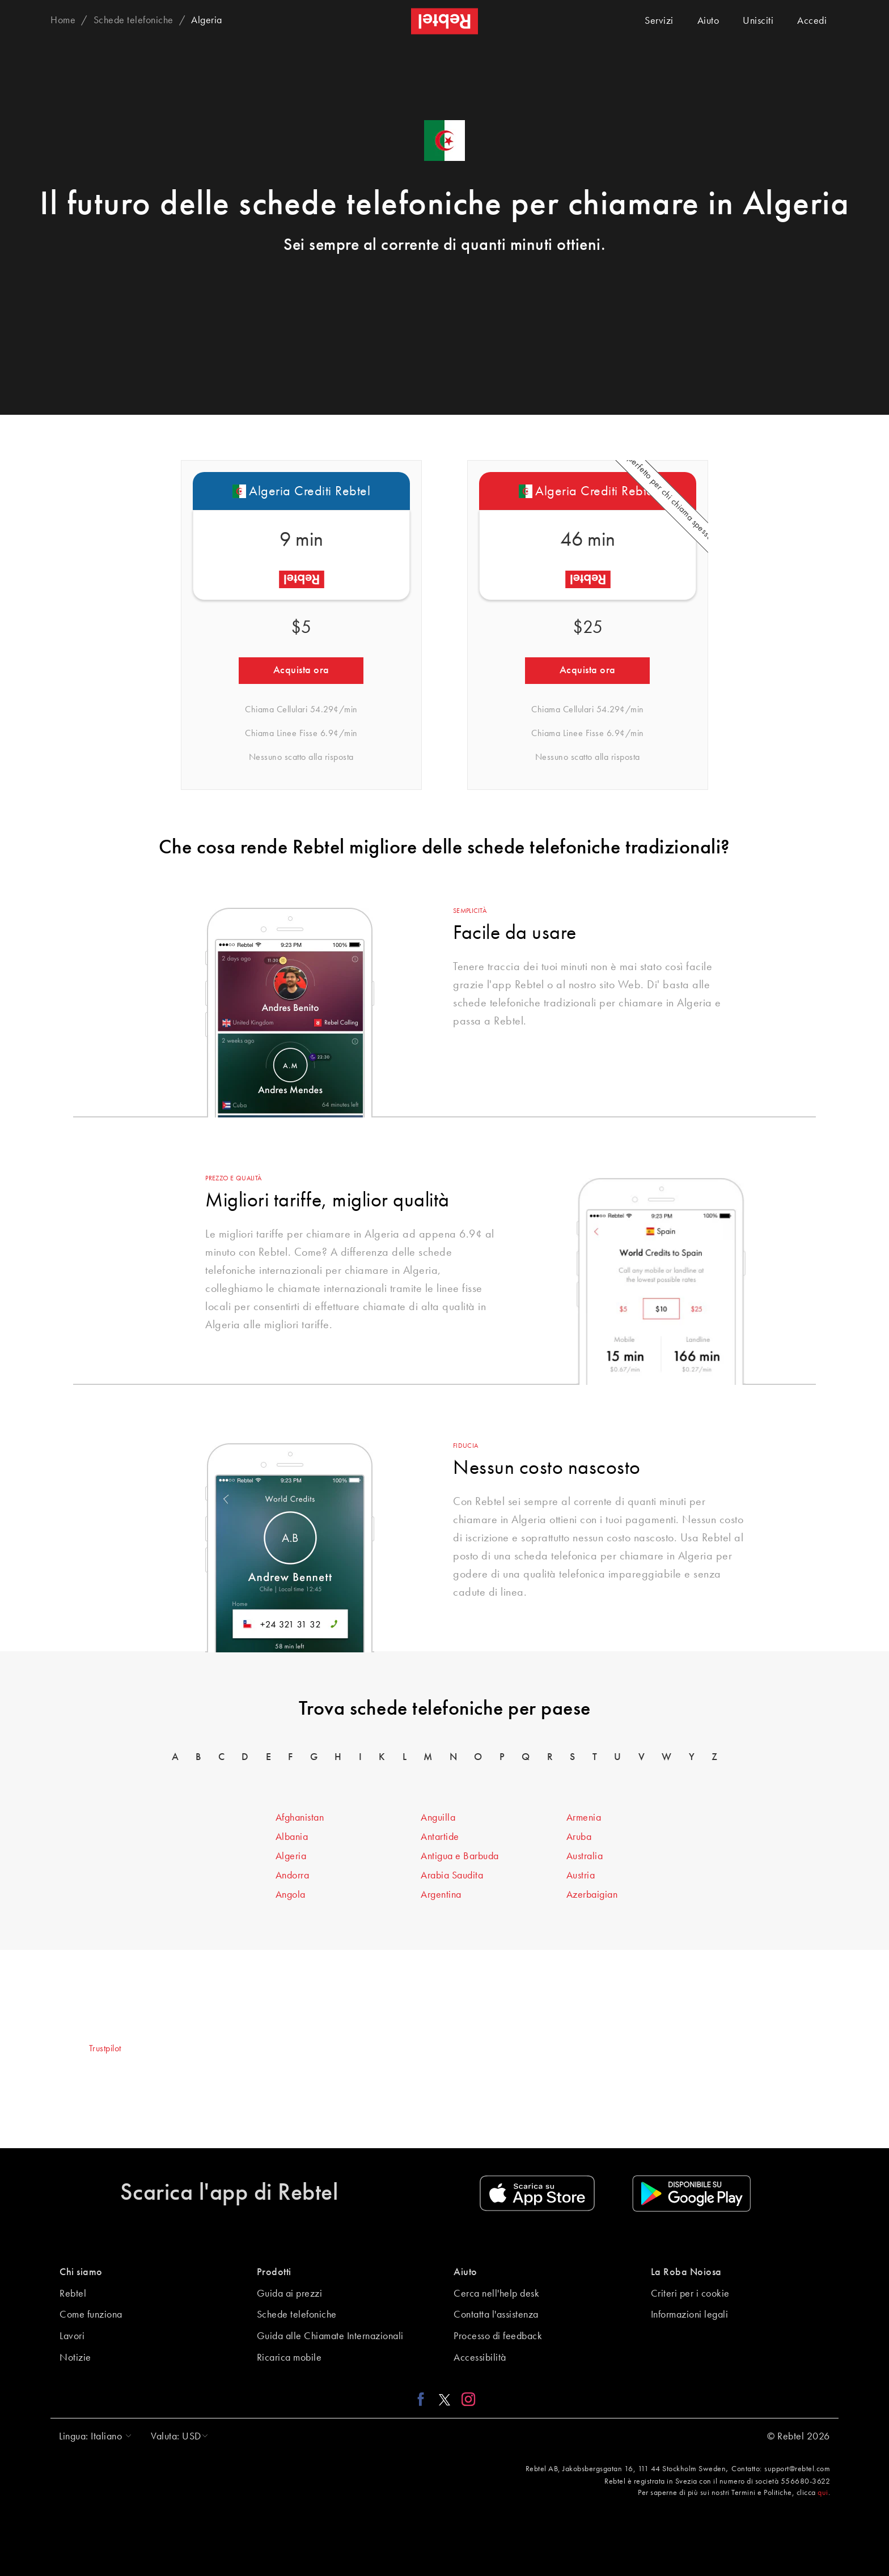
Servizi (659, 21)
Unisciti (758, 21)
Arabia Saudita (452, 1876)
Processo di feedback (498, 2336)
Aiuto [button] (465, 2272)
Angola (291, 1895)
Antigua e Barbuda (460, 1856)
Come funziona (91, 2315)
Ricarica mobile (289, 2358)
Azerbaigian (592, 1895)
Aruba (579, 1837)
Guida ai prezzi (290, 2294)
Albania (292, 1837)
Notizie (75, 2358)
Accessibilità (480, 2358)
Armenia (584, 1818)
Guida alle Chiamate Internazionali (330, 2336)
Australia (584, 1856)
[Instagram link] (466, 2399)
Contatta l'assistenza (496, 2315)
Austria (580, 1876)
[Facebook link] (424, 2399)
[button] (92, 2437)
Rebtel (73, 2294)
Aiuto (708, 21)
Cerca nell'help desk (496, 2294)
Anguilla (438, 1818)
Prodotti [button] (274, 2272)
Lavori (72, 2336)
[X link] (444, 2399)
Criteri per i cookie (690, 2294)
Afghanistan (300, 1818)
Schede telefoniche (297, 2315)
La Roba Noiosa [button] (686, 2272)
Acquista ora (301, 670)
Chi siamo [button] (81, 2272)
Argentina (441, 1895)
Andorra (293, 1876)
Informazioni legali (690, 2315)
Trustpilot (105, 2049)
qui (823, 2493)
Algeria (291, 1856)
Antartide (440, 1837)
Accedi (812, 21)
